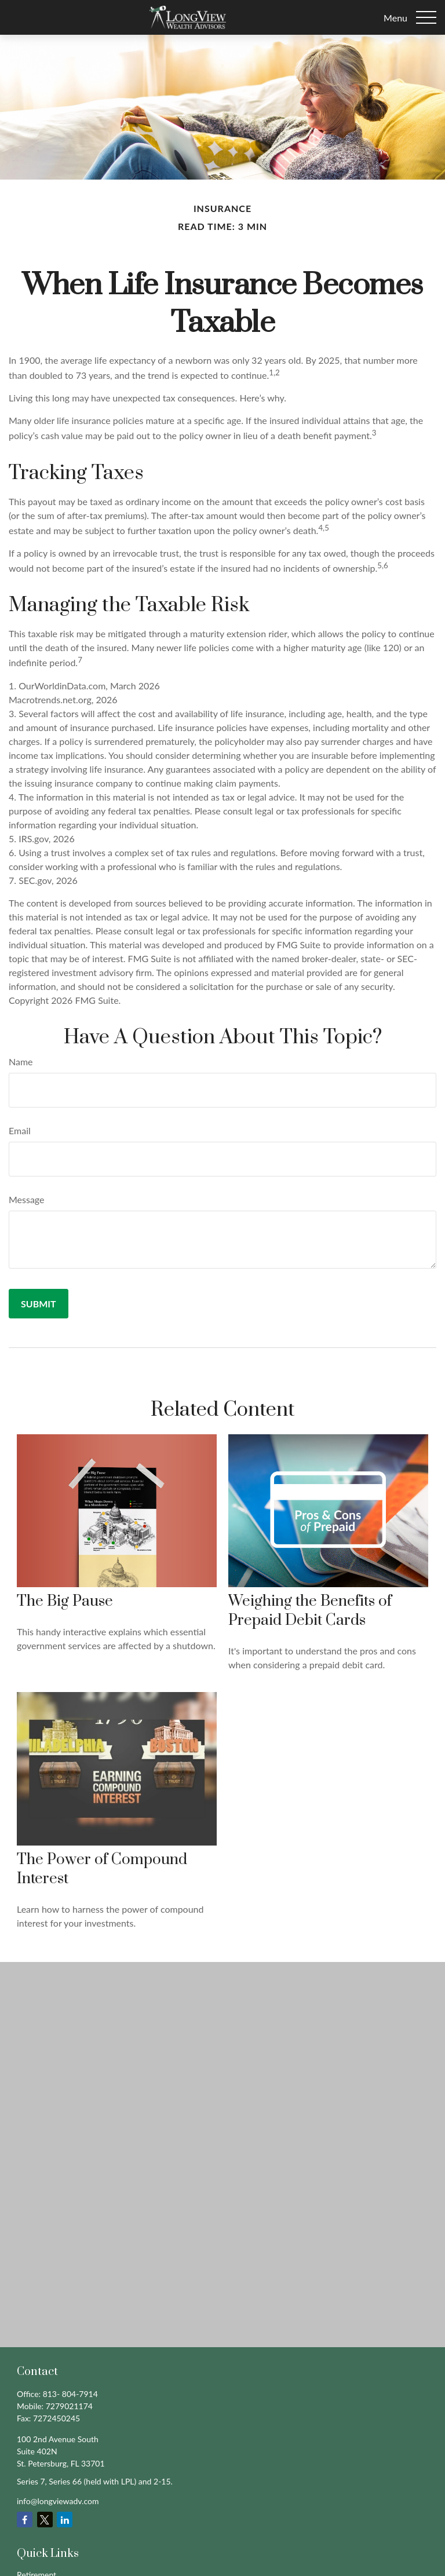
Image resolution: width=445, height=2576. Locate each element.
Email (20, 1130)
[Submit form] (38, 1303)
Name (21, 1061)
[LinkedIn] (64, 2519)
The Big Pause (65, 1601)
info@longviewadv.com (58, 2501)
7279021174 (69, 2406)
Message (27, 1199)
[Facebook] (24, 2519)
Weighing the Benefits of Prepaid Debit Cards (310, 1611)
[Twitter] (45, 2519)
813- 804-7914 (70, 2394)
